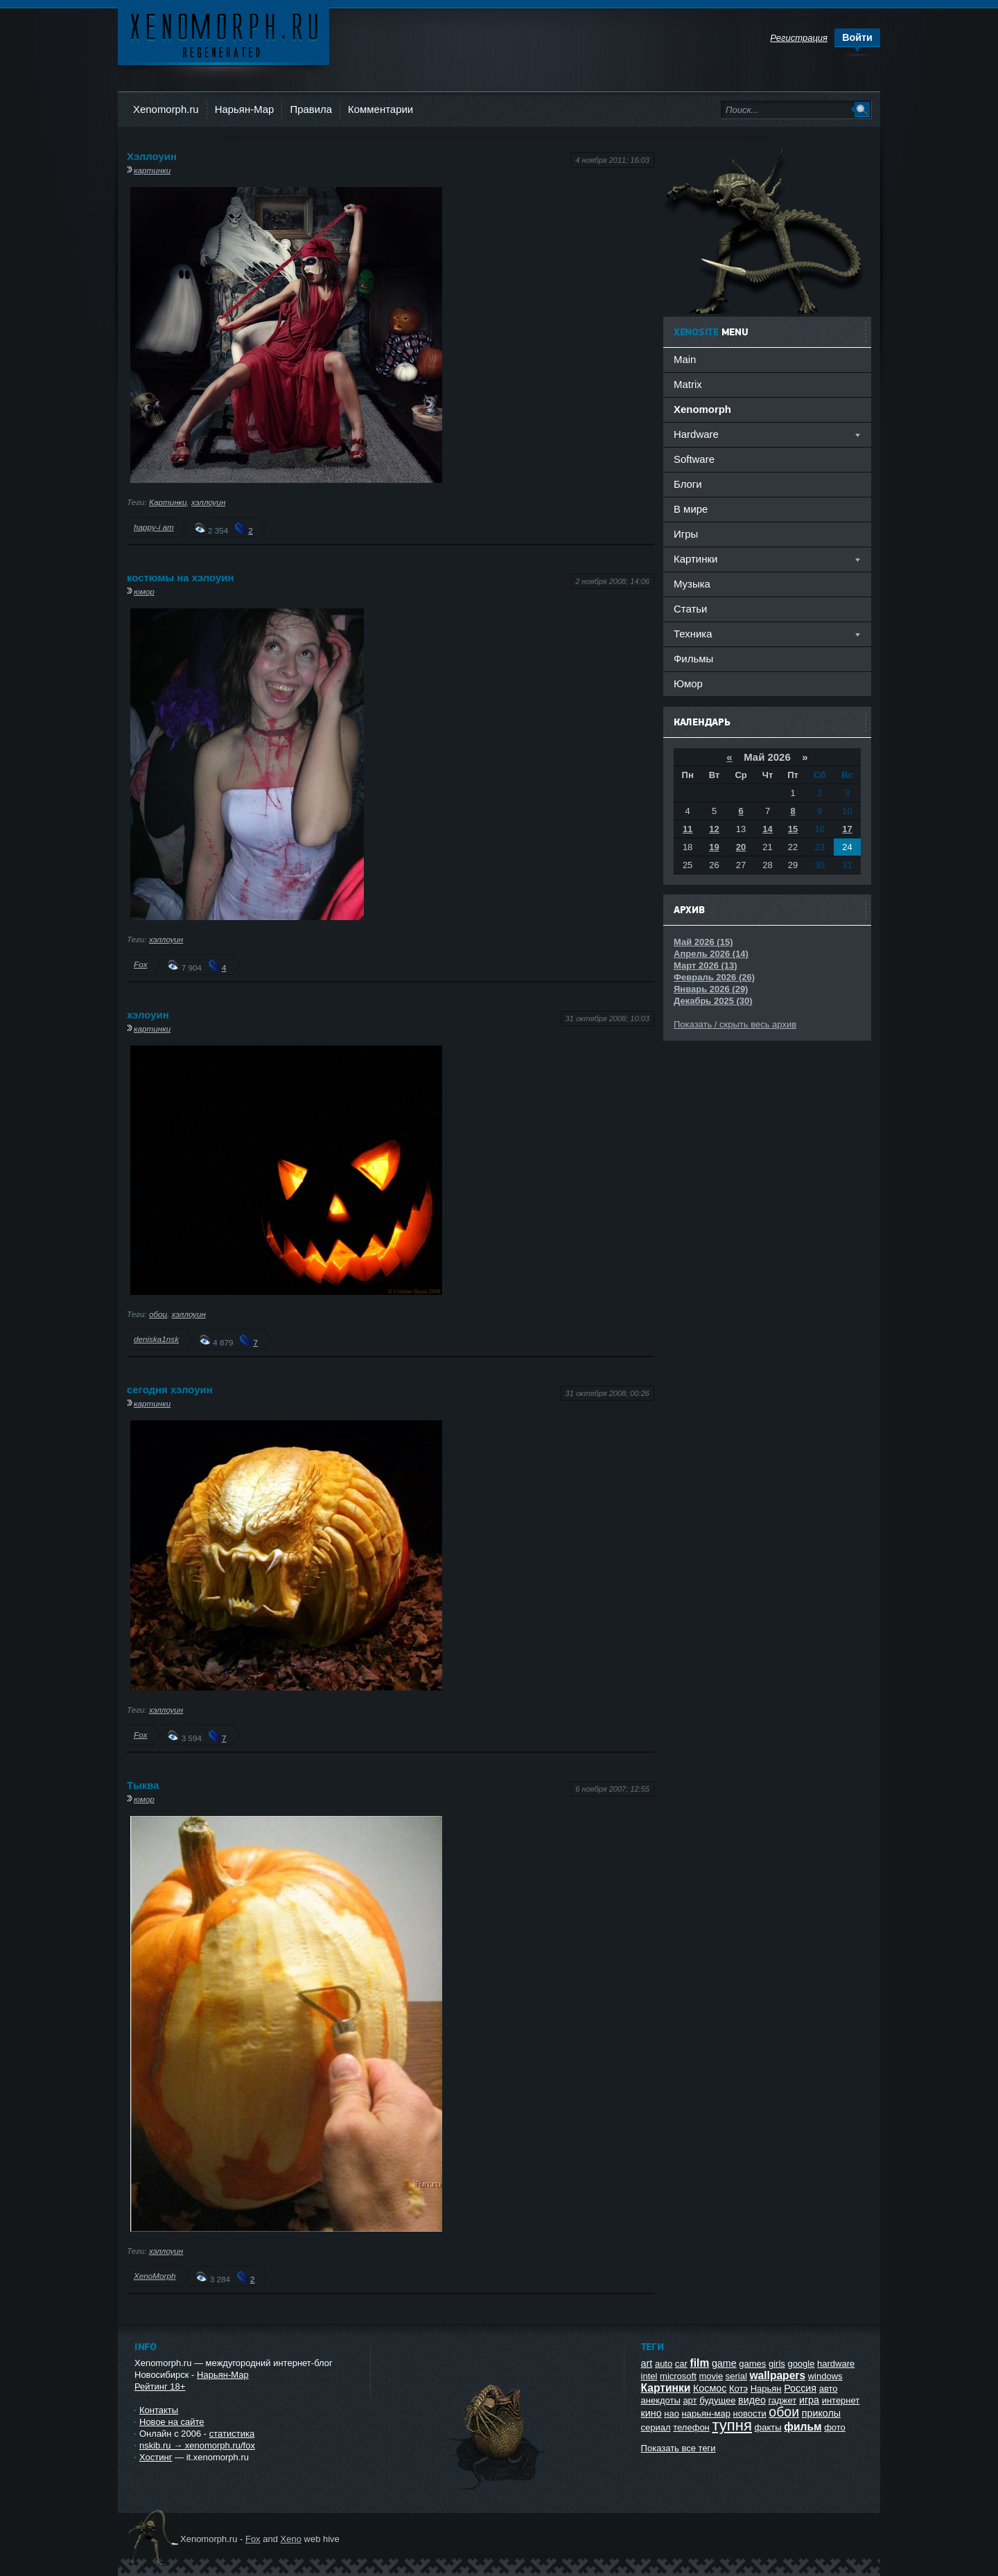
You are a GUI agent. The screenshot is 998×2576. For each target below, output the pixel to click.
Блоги (688, 484)
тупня (732, 2425)
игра (809, 2400)
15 (793, 829)
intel (649, 2376)
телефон (691, 2427)
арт (690, 2400)
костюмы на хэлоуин (180, 577)
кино (651, 2413)
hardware (836, 2363)
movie (711, 2376)
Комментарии (380, 109)
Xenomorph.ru (166, 109)
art (647, 2363)
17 (847, 829)
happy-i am (154, 526)
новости (750, 2413)
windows (825, 2376)
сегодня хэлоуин (170, 1389)
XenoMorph (154, 2275)
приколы (821, 2413)
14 (767, 829)
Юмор (688, 683)
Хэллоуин (152, 156)
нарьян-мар (706, 2413)
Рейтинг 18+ (159, 2386)
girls (777, 2363)
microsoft (678, 2376)
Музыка (692, 584)
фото (835, 2427)
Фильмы (693, 658)
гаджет (783, 2400)
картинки (152, 170)
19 (714, 847)
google (800, 2363)
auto (663, 2363)
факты (768, 2427)
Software (694, 459)
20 (741, 847)
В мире (691, 509)
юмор (144, 591)
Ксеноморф (223, 34)
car (681, 2363)
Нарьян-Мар (244, 109)
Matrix (688, 384)
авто (828, 2388)
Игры (686, 534)
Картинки (168, 501)
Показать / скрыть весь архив (735, 1024)
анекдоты (661, 2400)
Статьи (690, 609)
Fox (140, 964)
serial (736, 2376)
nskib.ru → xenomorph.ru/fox (197, 2445)
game (724, 2363)
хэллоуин (208, 501)
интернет (841, 2400)
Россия (800, 2388)
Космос (709, 2388)
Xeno (291, 2539)
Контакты (158, 2410)
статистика (231, 2433)
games (752, 2363)
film (700, 2363)
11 (687, 829)
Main (685, 359)
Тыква (143, 1785)
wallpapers (777, 2375)
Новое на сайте (171, 2422)
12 (714, 829)
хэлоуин (148, 1015)
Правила (311, 109)
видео (752, 2400)
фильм (802, 2427)
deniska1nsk (156, 1338)
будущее (717, 2400)
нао (671, 2413)
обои (158, 1313)
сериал (656, 2427)
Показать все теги (678, 2448)
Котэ (738, 2388)
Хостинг (155, 2457)
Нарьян (766, 2388)
